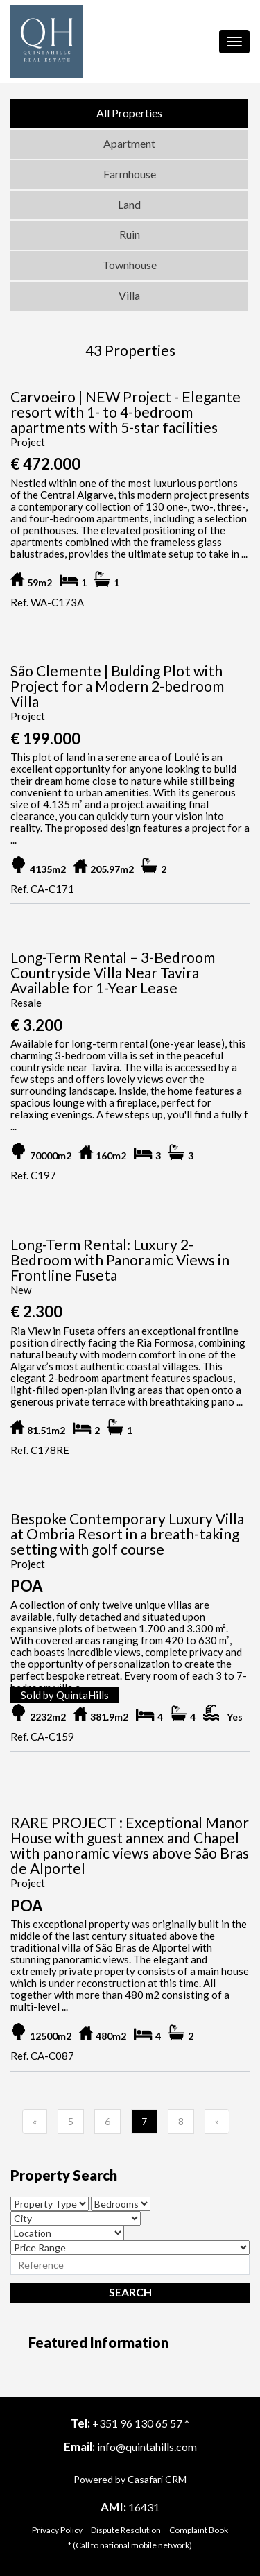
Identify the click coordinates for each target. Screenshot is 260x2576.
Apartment (129, 143)
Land (129, 204)
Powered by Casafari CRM (130, 2479)
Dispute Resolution (126, 2530)
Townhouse (130, 264)
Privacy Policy (57, 2530)
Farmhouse (129, 173)
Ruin (129, 234)
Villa (129, 295)
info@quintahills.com (147, 2446)
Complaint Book (198, 2530)
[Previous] (34, 2121)
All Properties (129, 112)
